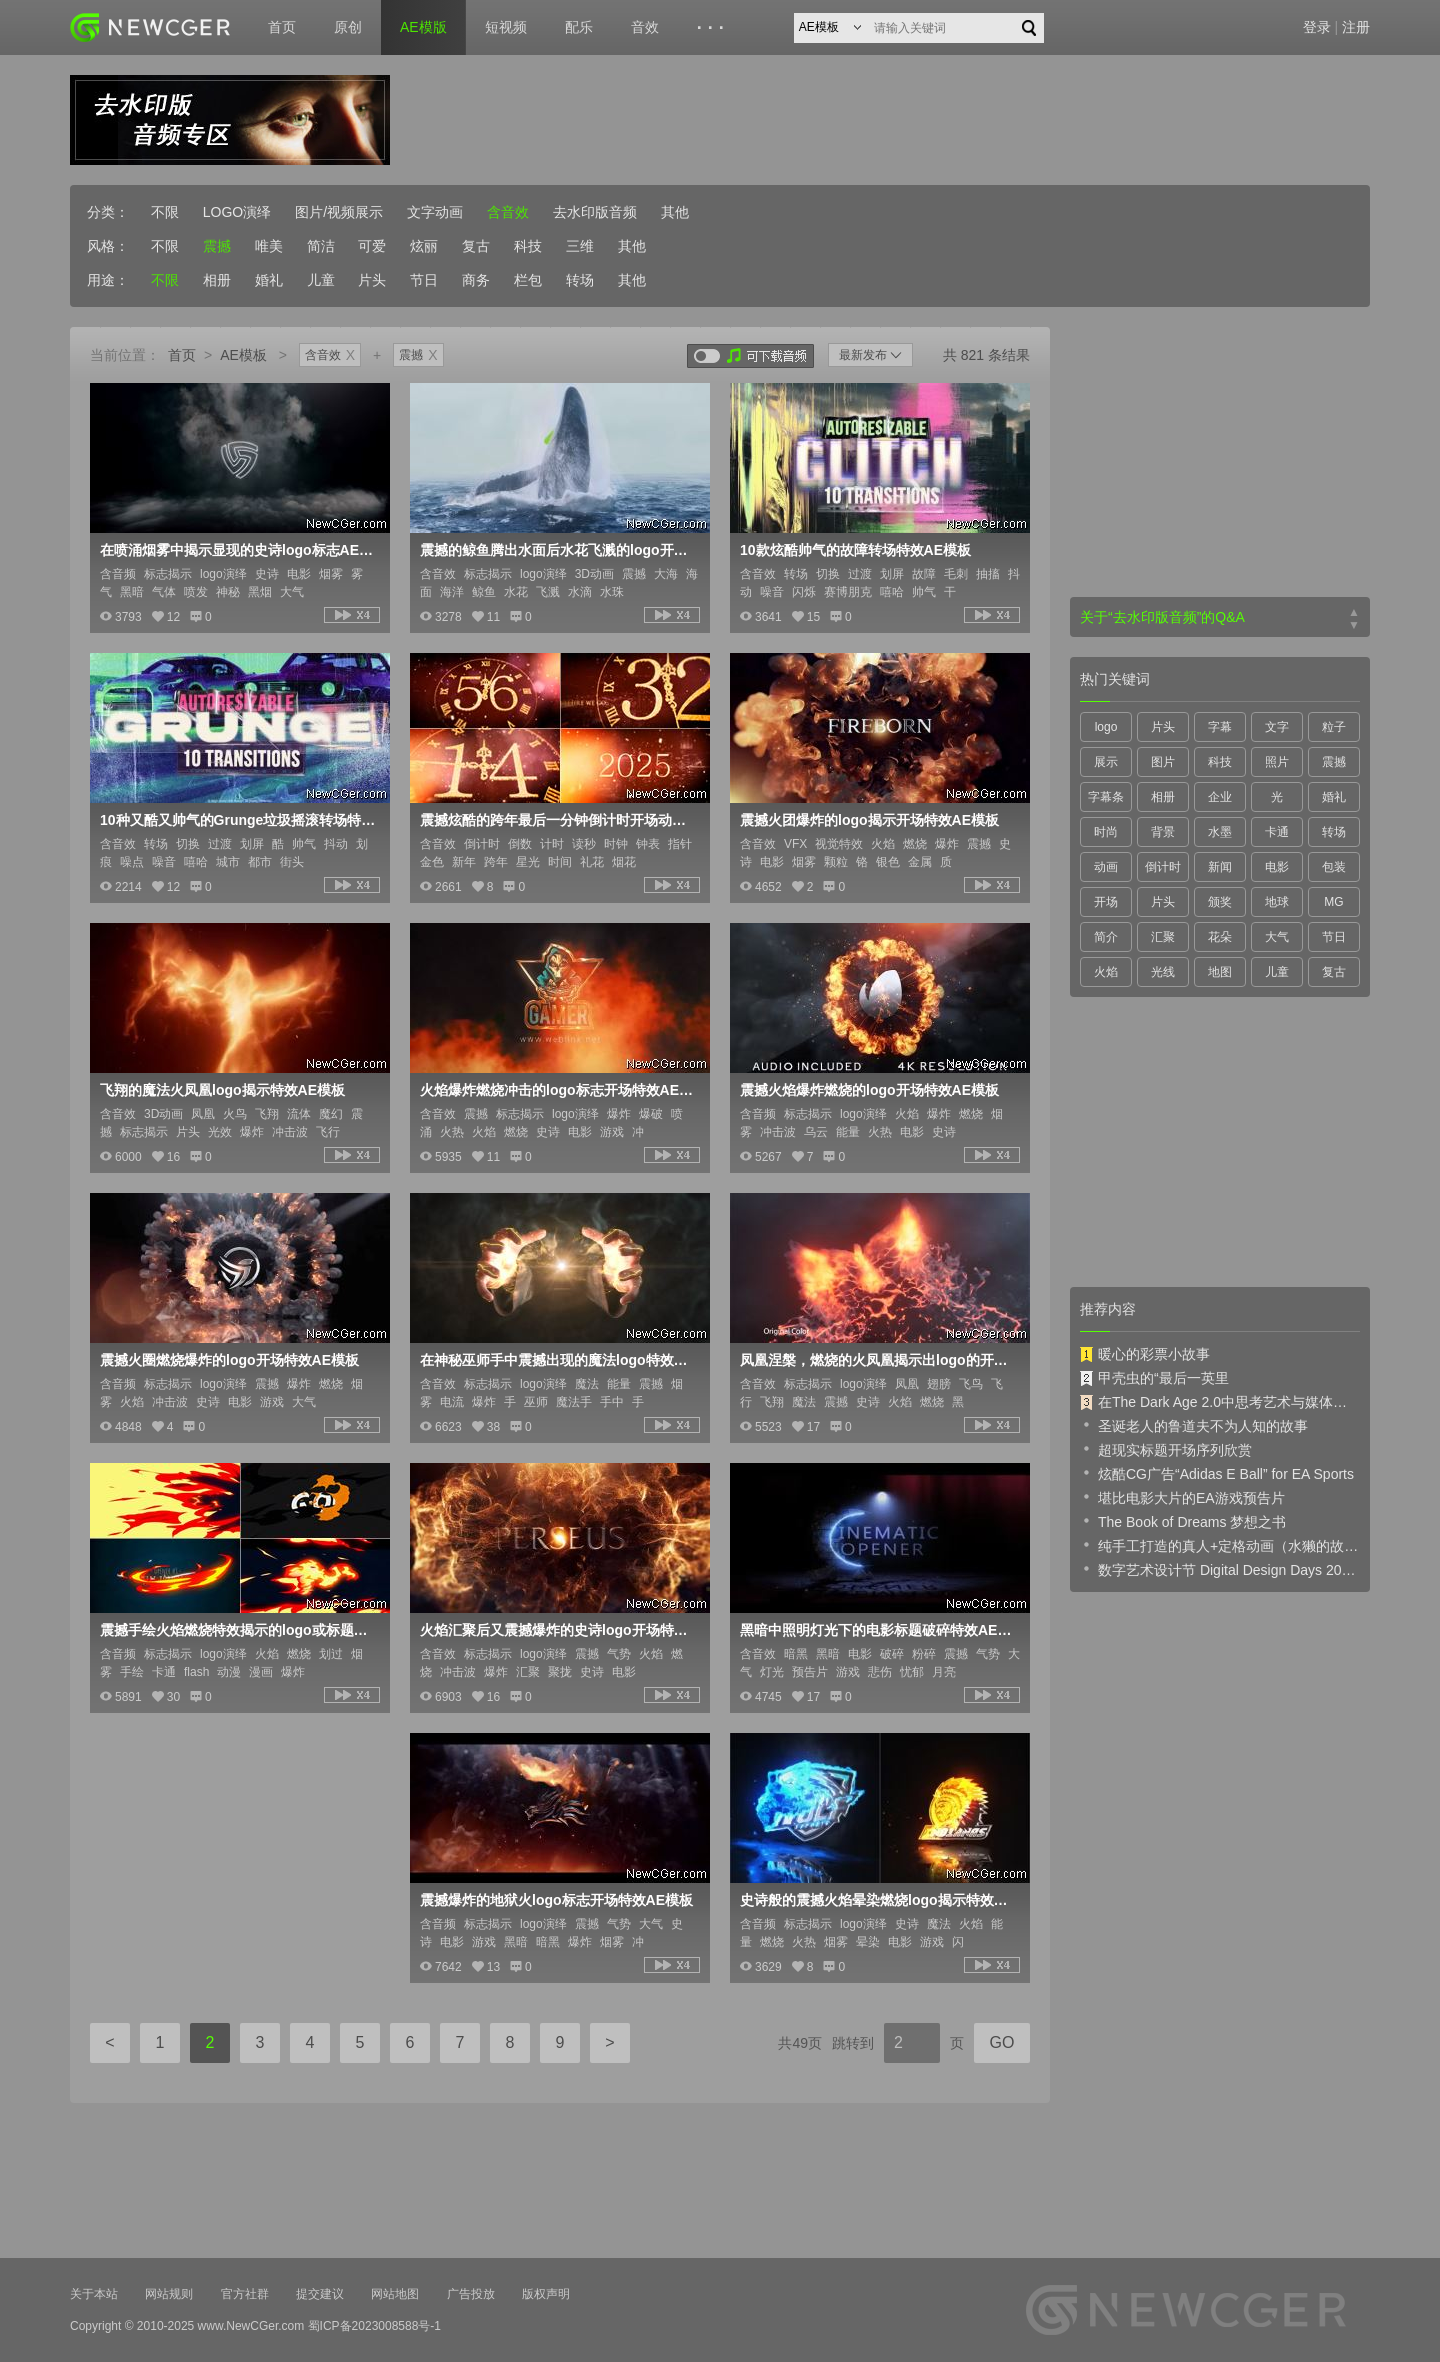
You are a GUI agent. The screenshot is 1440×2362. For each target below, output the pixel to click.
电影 (1277, 867)
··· (713, 28)
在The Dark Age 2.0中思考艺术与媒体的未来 (1220, 1402)
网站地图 (395, 2294)
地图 (1220, 972)
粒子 (1334, 727)
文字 (1277, 727)
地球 (1277, 902)
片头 (372, 280)
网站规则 (169, 2294)
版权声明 (546, 2294)
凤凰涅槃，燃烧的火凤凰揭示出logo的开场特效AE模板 (878, 1360)
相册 (217, 280)
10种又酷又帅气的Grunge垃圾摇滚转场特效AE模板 (238, 820)
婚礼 (269, 280)
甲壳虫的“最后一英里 (1154, 1378)
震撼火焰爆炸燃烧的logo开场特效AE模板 (869, 1090)
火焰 (1106, 972)
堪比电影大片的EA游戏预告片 (1182, 1497)
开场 (1106, 902)
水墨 (1220, 832)
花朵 (1220, 937)
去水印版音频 (595, 212)
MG (1333, 902)
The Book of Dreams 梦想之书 (1183, 1521)
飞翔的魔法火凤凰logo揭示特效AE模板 (222, 1090)
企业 (1220, 797)
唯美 (269, 246)
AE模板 (243, 355)
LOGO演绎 (237, 212)
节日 (424, 280)
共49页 (800, 2043)
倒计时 (1163, 867)
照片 (1277, 762)
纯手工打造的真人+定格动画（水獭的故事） (1220, 1545)
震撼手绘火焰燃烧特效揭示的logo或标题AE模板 (238, 1630)
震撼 (217, 246)
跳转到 (853, 2043)
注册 (1356, 27)
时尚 (1106, 832)
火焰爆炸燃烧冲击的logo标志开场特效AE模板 (558, 1090)
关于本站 (94, 2294)
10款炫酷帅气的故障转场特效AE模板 (855, 550)
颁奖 (1220, 902)
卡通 (1277, 832)
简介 (1106, 937)
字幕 (1220, 727)
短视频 (506, 27)
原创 (348, 27)
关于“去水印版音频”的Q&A (1162, 617)
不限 (165, 212)
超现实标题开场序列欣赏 (1166, 1449)
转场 (580, 280)
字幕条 (1106, 797)
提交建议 (320, 2294)
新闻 (1220, 867)
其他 (675, 212)
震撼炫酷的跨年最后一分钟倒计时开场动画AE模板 (558, 820)
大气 (1277, 937)
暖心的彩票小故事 (1145, 1354)
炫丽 (424, 246)
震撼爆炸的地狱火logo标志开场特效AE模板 (556, 1900)
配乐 (579, 27)
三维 (580, 246)
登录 (1317, 27)
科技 (528, 246)
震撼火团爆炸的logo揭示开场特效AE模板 (869, 820)
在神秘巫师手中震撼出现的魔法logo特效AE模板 (558, 1360)
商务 (476, 280)
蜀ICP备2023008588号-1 (374, 2326)
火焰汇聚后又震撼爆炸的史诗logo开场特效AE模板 (558, 1630)
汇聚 (1163, 937)
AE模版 (423, 27)
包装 (1334, 867)
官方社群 (245, 2294)
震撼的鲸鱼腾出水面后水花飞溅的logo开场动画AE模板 (558, 550)
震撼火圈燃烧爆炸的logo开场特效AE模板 (229, 1360)
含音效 (508, 212)
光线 (1163, 972)
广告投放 (471, 2294)
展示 (1106, 762)
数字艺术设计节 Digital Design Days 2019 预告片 (1220, 1569)
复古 (476, 246)
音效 (645, 27)
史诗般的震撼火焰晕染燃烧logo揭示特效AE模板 (878, 1900)
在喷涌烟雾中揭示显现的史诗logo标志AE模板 (238, 550)
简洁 (321, 246)
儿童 (321, 280)
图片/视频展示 (339, 212)
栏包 (528, 280)
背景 (1163, 832)
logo (1106, 727)
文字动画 (435, 212)
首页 (282, 27)
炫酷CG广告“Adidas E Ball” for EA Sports (1217, 1473)
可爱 (372, 246)
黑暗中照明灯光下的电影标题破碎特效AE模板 (878, 1630)
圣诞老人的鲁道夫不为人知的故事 (1194, 1425)
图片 (1163, 762)
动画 (1106, 867)
